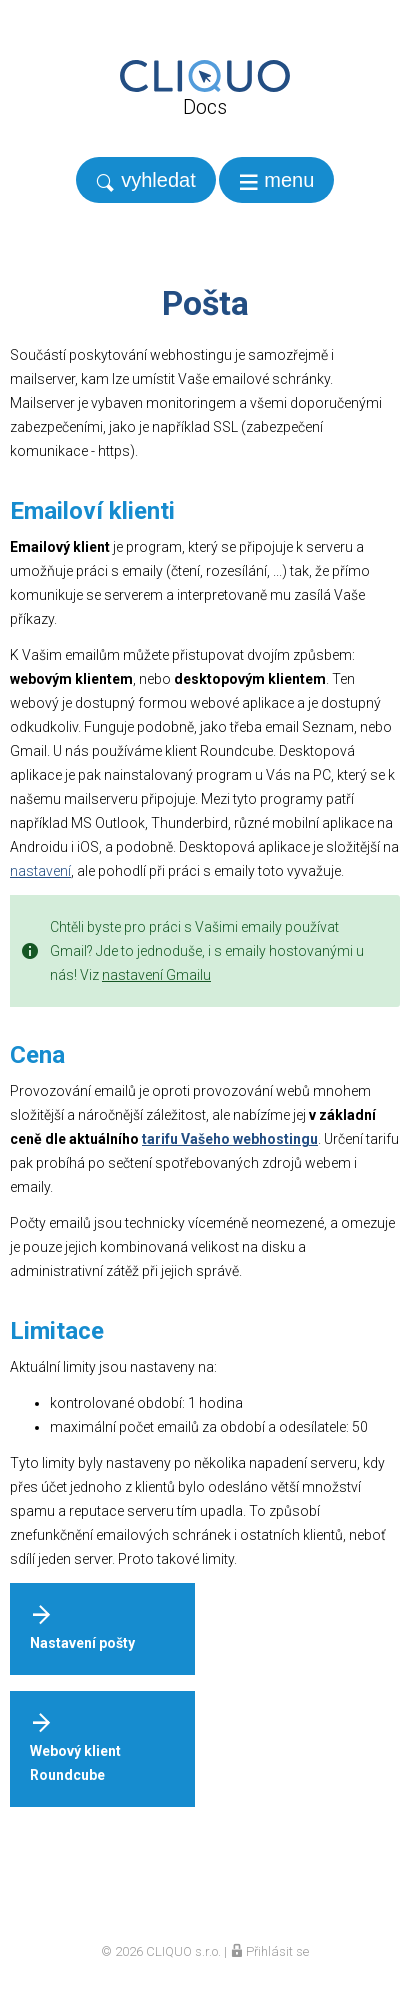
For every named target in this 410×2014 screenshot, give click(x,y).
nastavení (40, 871)
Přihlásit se (269, 1951)
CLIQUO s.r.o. (183, 1951)
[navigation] (277, 180)
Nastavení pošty (82, 1627)
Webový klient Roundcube (75, 1747)
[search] (146, 180)
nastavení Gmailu (156, 975)
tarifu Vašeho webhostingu (230, 1139)
